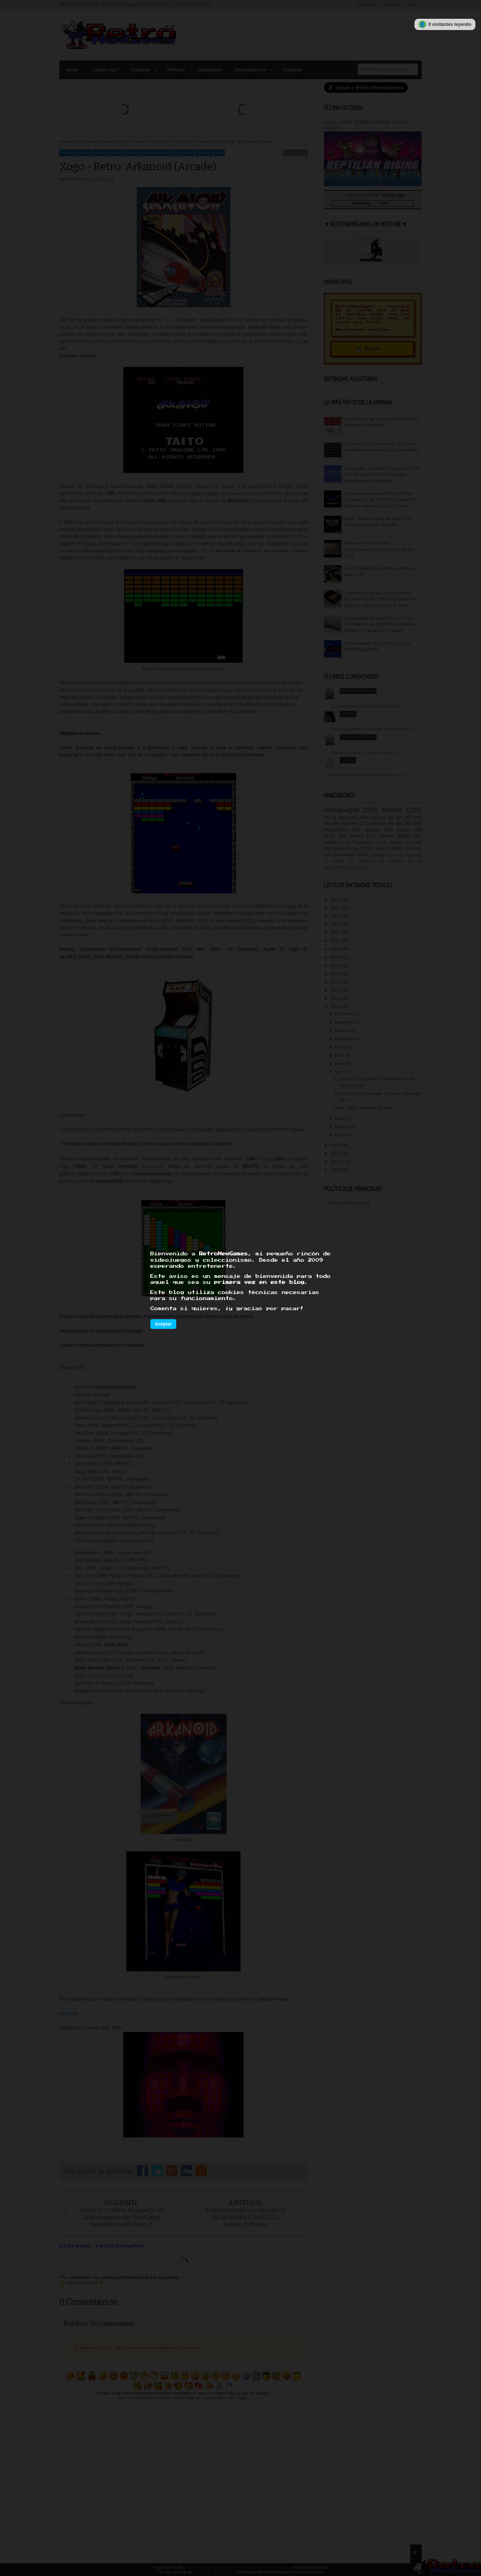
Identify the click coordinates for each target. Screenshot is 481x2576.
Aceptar (163, 1324)
